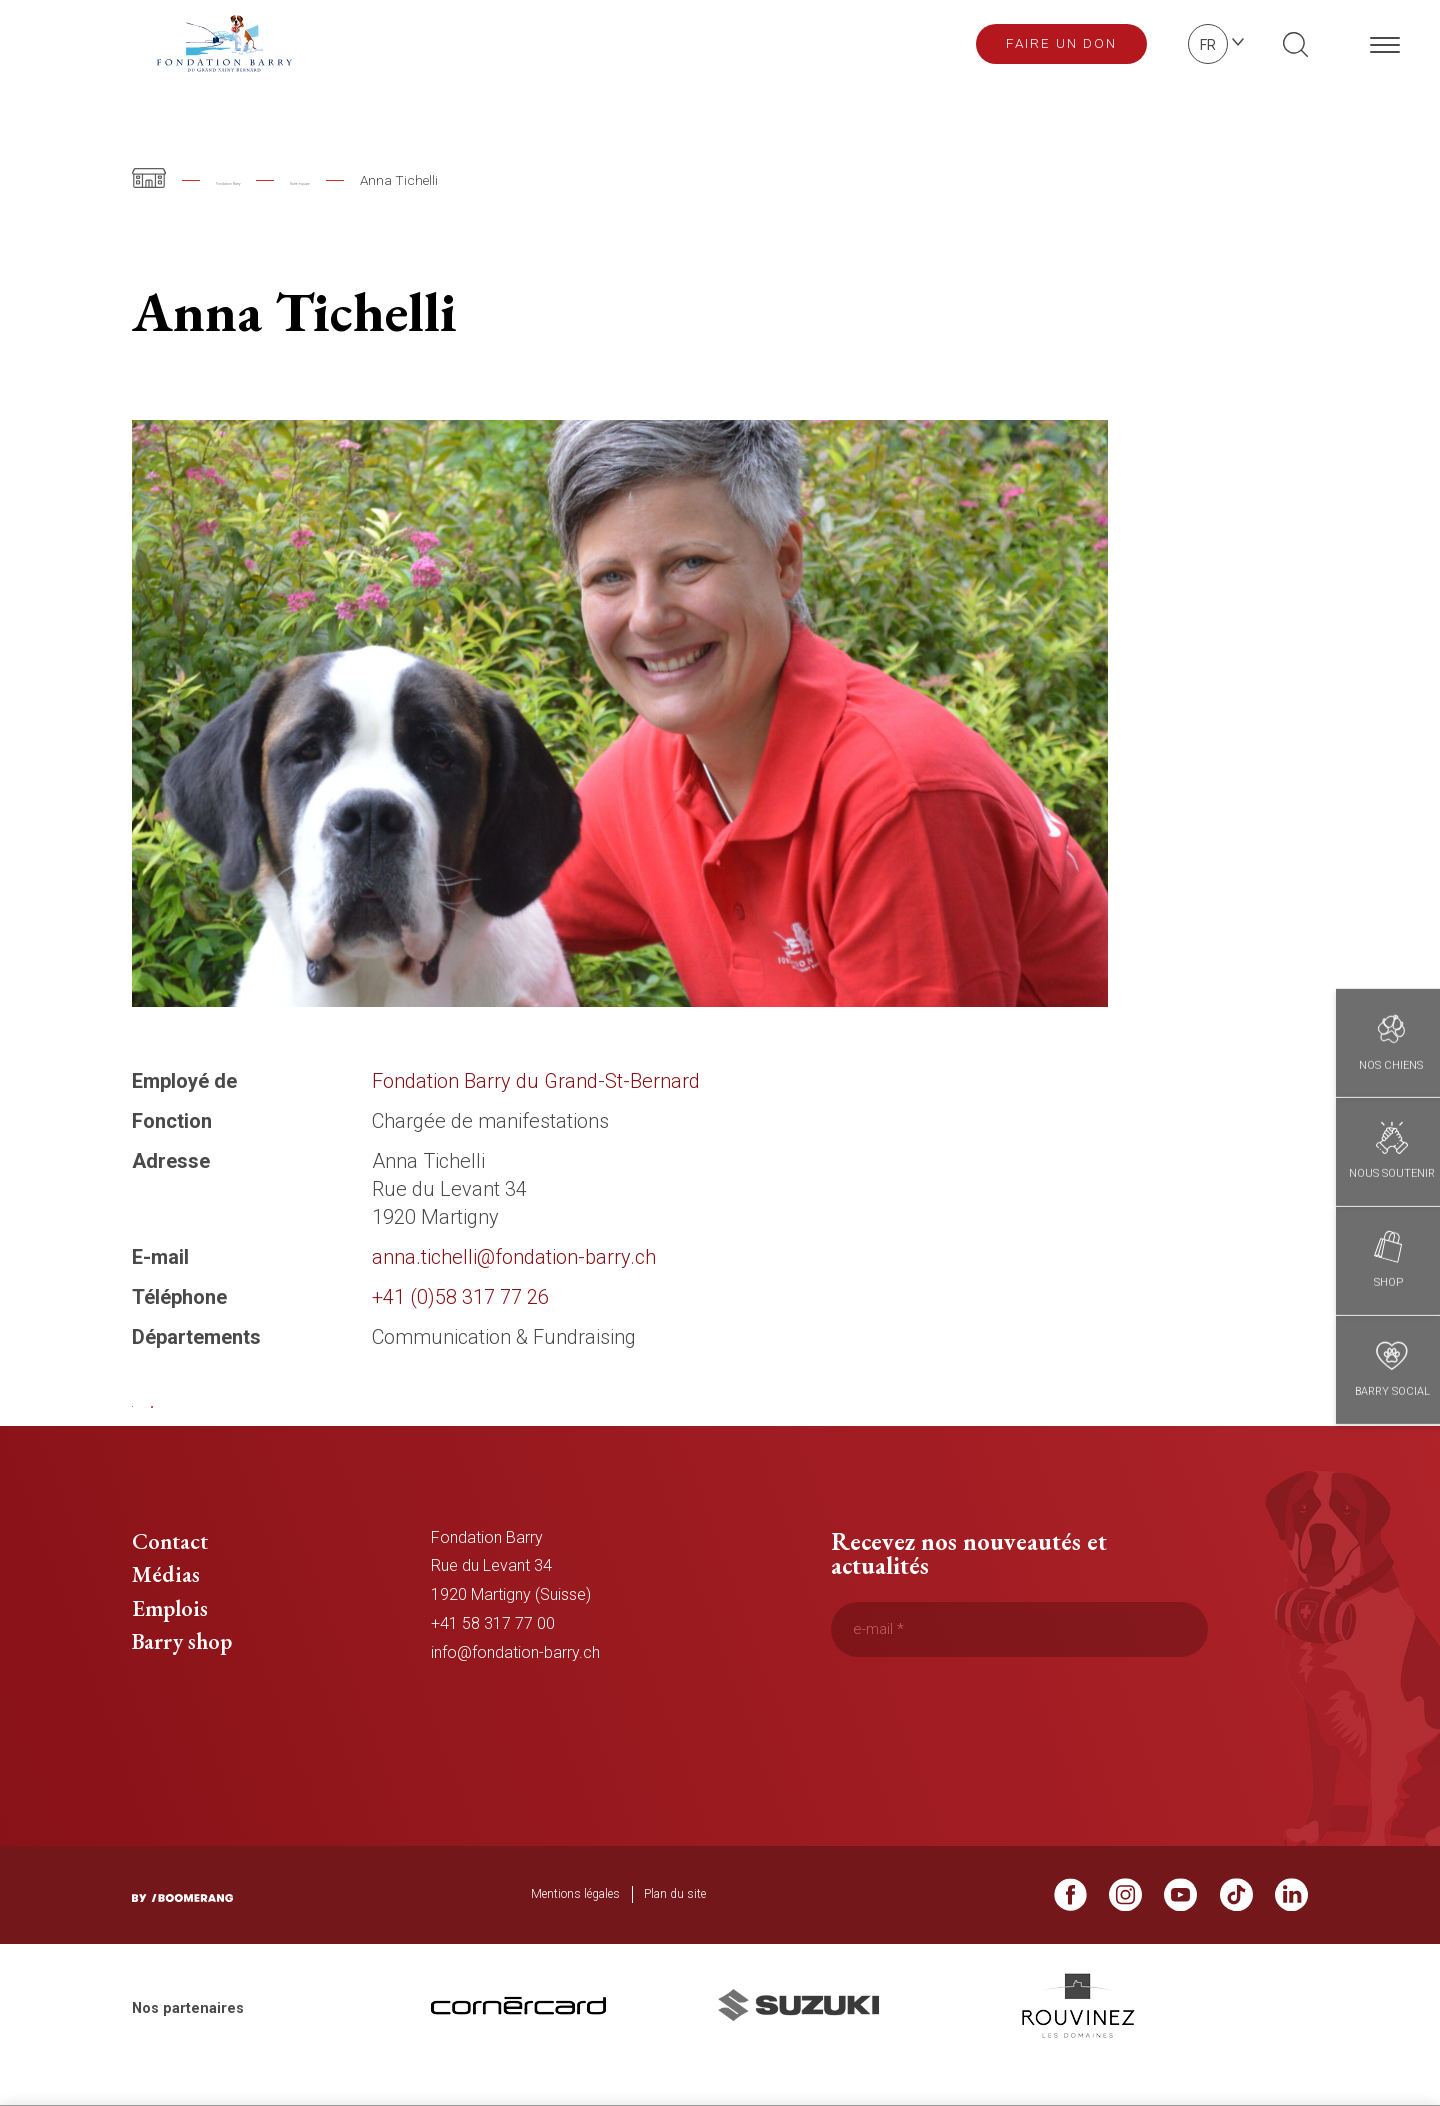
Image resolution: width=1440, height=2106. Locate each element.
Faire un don (1061, 43)
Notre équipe (399, 180)
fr (1208, 45)
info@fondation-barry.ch (515, 1684)
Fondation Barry (264, 180)
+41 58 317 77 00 (493, 1655)
